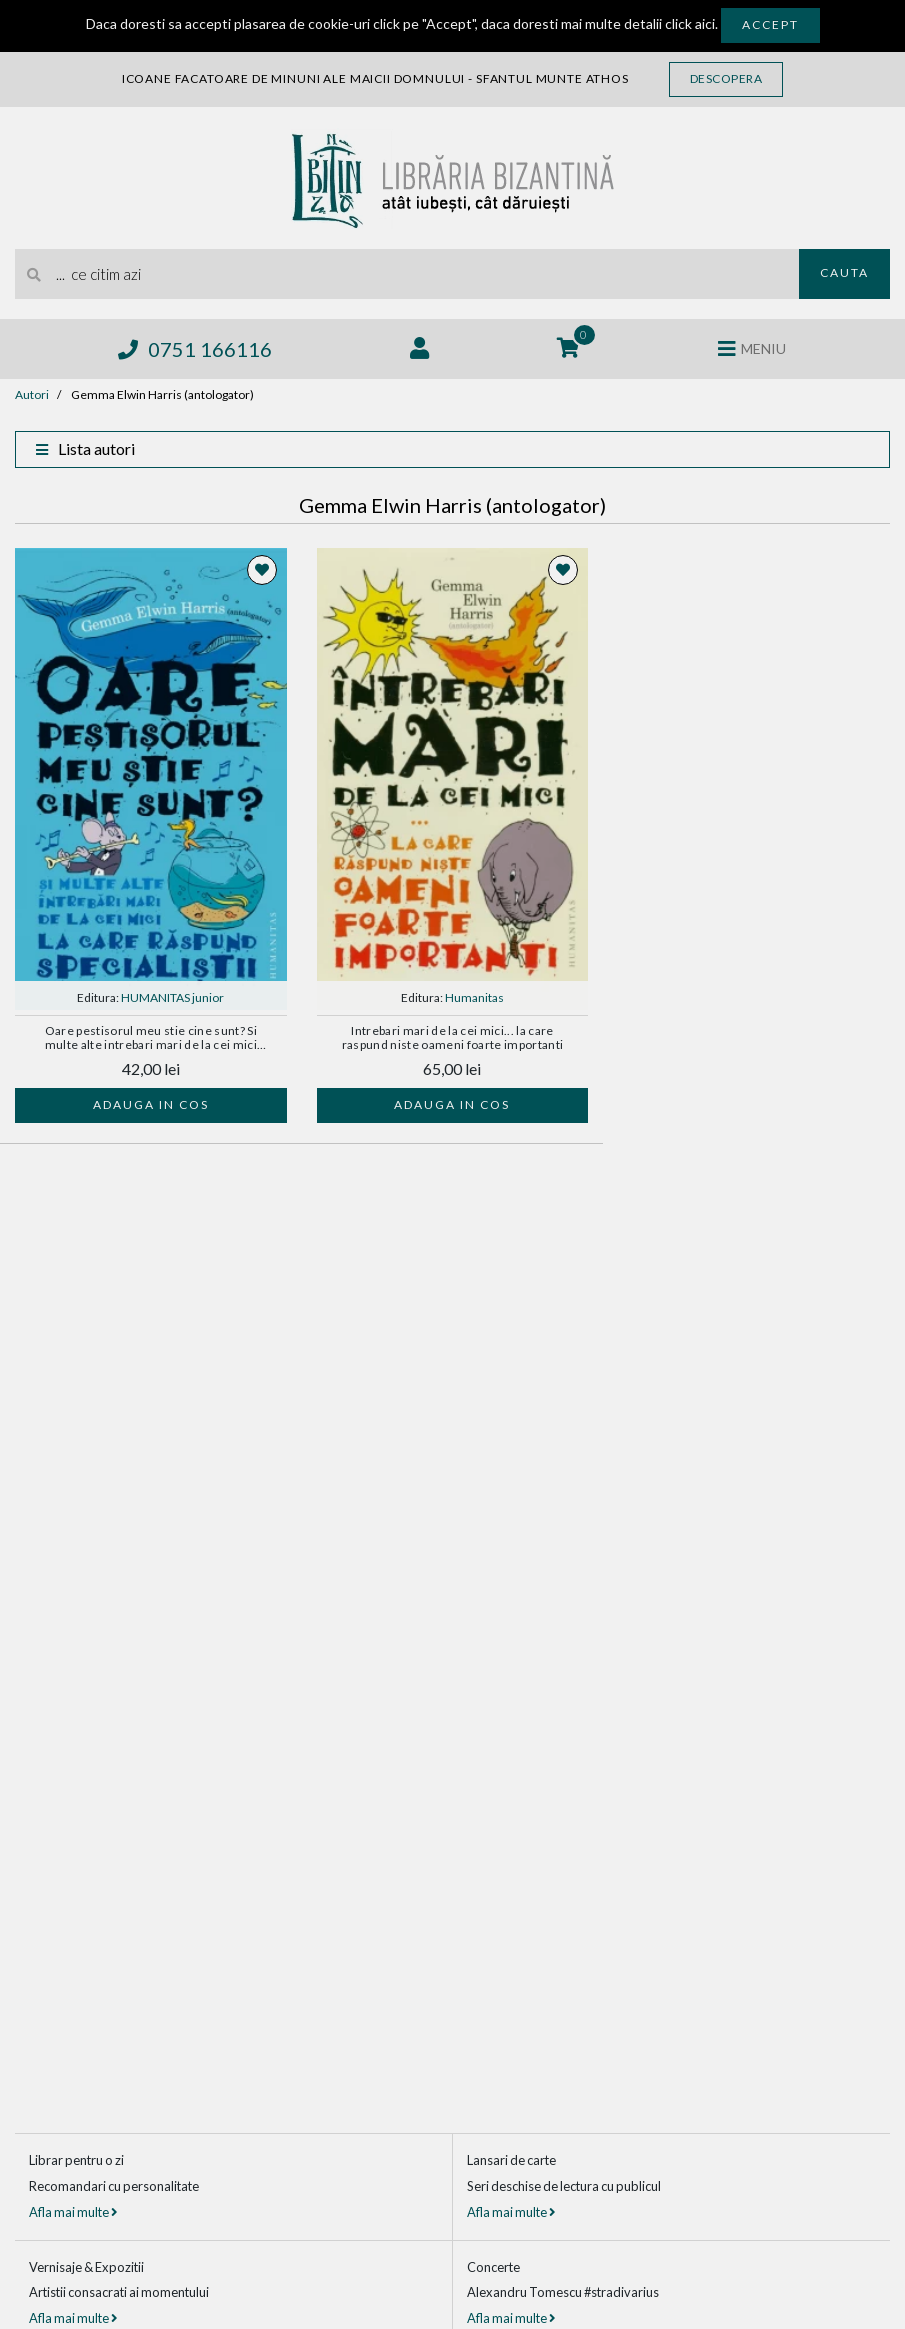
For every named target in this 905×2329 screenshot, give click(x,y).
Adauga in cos (151, 1104)
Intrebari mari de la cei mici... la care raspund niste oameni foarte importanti (453, 1038)
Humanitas (474, 997)
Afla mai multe (73, 2212)
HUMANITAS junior (172, 997)
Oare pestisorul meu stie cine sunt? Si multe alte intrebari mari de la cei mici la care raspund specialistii (151, 1039)
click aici (690, 23)
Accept (770, 24)
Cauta (844, 272)
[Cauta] (35, 274)
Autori (32, 394)
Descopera (726, 78)
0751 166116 (195, 349)
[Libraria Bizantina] (452, 175)
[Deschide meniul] (752, 349)
